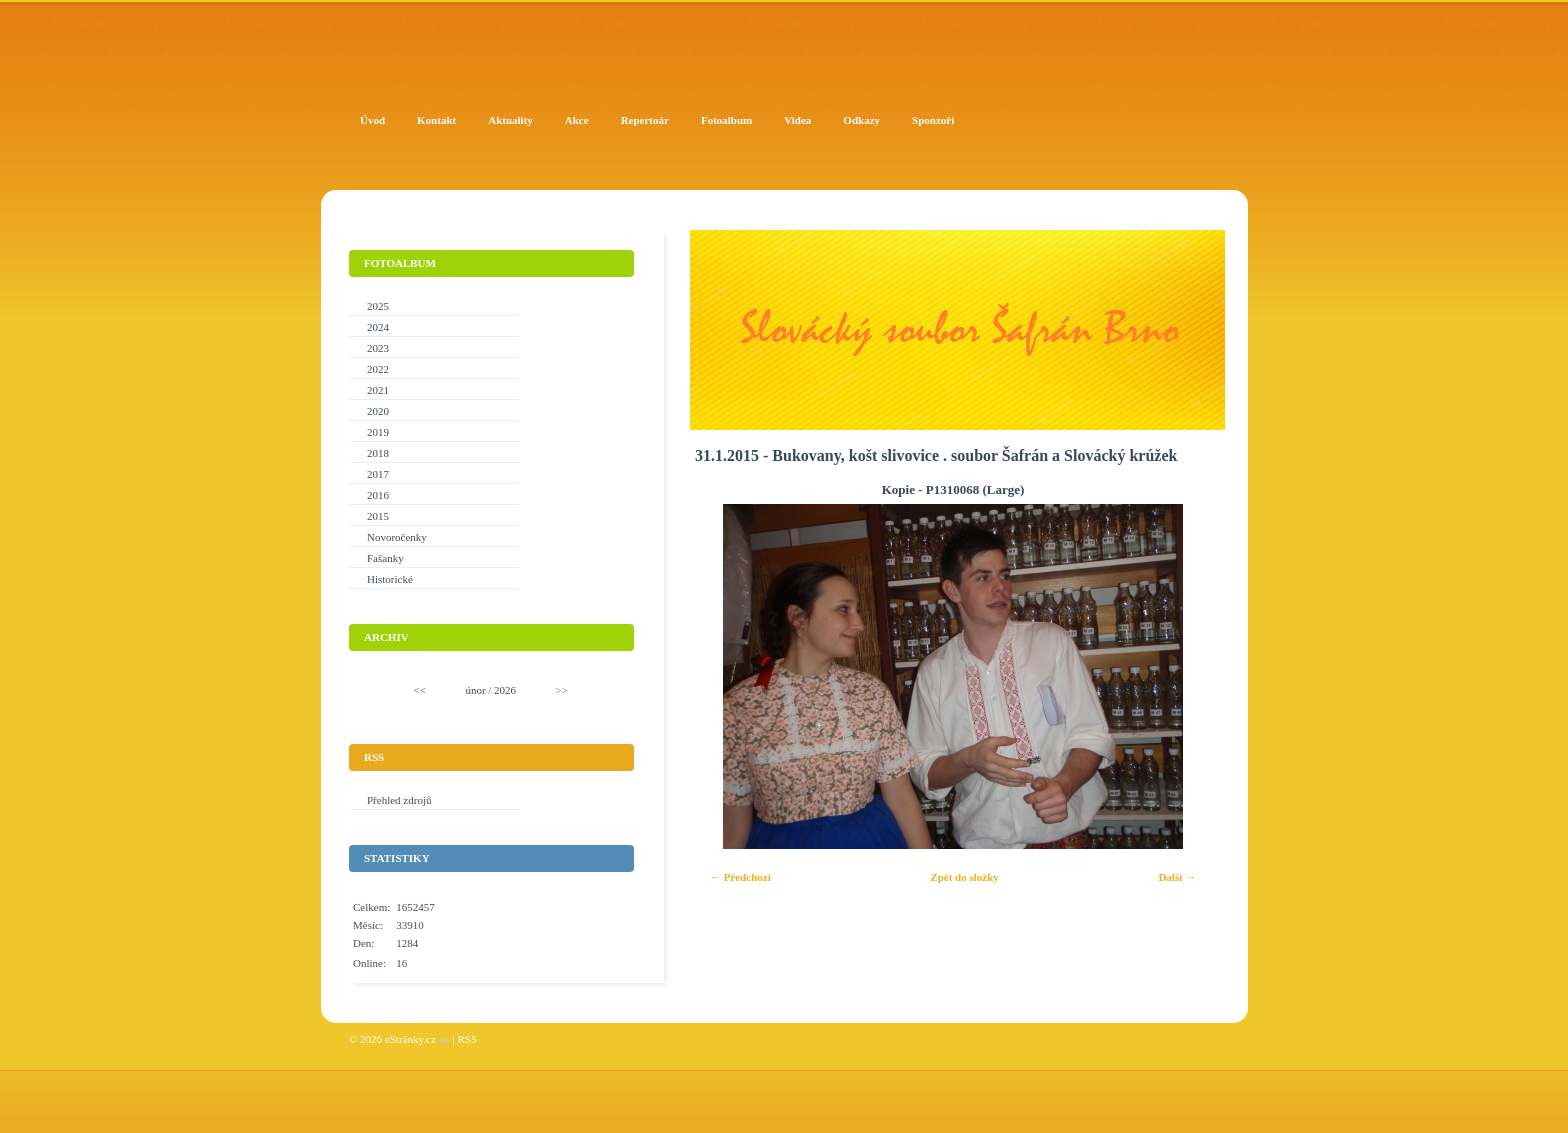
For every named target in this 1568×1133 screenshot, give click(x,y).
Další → (1177, 877)
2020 (378, 411)
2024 (378, 327)
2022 (378, 369)
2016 (378, 495)
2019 (378, 432)
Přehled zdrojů (399, 800)
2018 (378, 453)
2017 (378, 474)
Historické (390, 579)
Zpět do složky (964, 877)
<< (420, 690)
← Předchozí (740, 877)
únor (475, 690)
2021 (378, 390)
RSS (467, 1039)
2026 (505, 690)
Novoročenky (397, 537)
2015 (378, 516)
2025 (378, 306)
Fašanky (385, 558)
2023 (378, 348)
